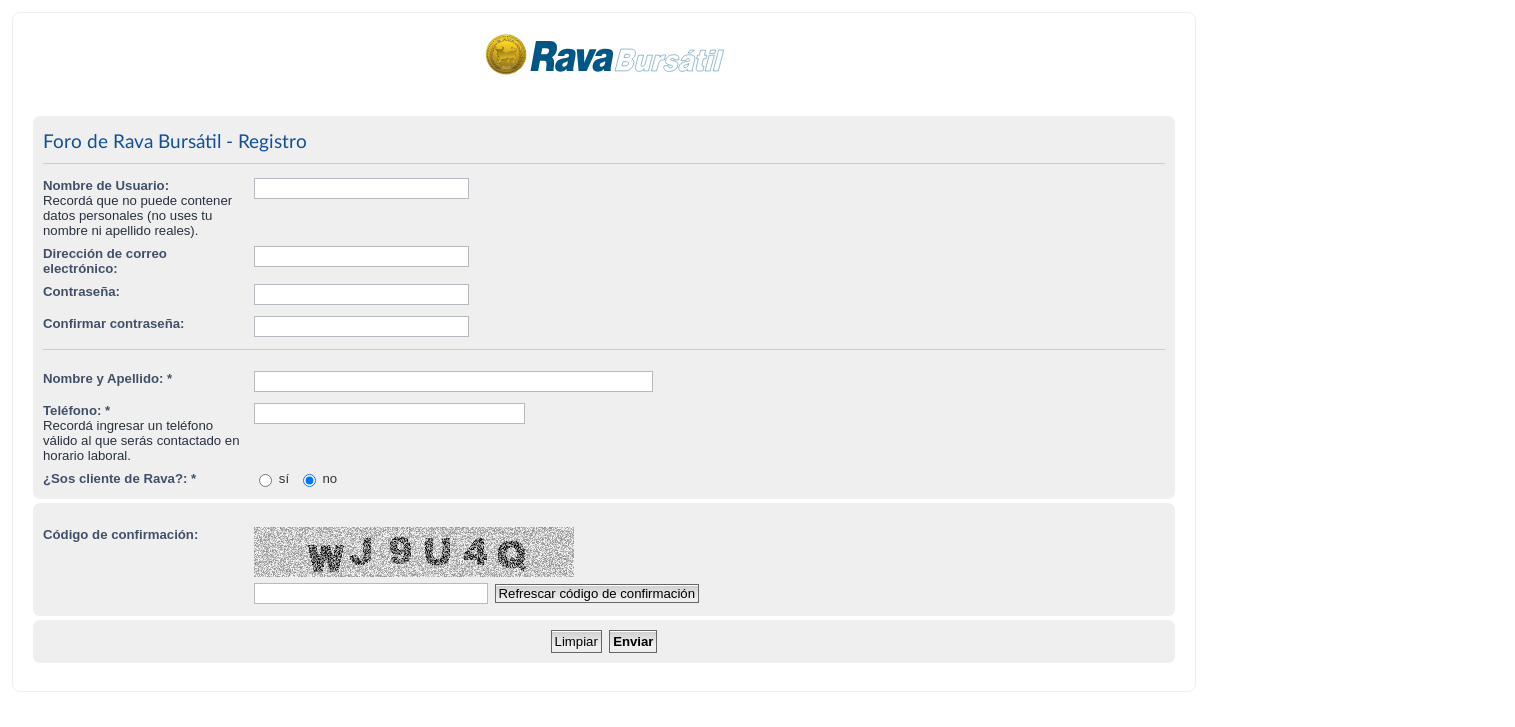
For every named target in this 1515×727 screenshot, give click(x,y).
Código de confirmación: (120, 534)
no (320, 478)
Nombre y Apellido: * (107, 378)
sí (274, 478)
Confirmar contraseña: (113, 323)
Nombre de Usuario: (106, 185)
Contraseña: (81, 291)
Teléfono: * (76, 410)
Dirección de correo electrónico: (105, 261)
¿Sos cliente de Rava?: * (119, 478)
